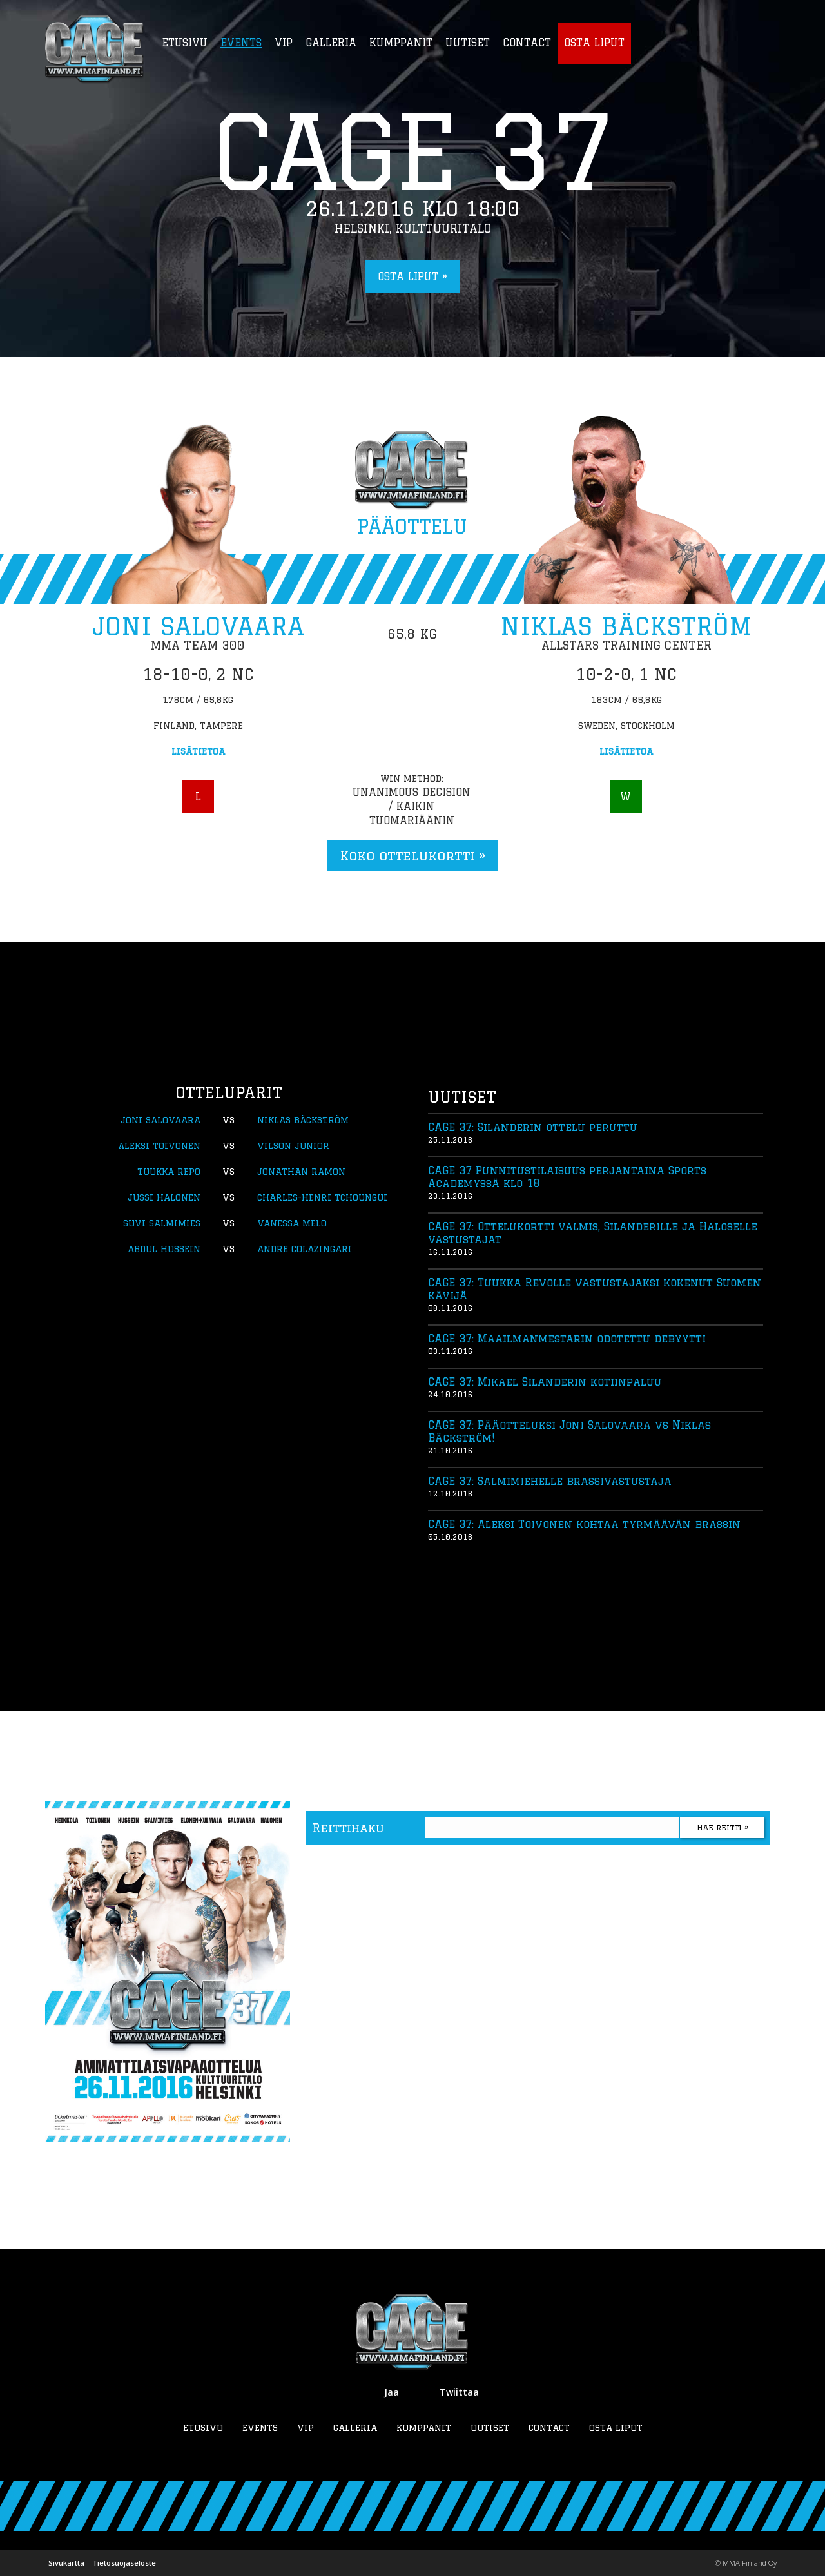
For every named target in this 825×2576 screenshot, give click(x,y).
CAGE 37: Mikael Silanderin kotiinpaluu (545, 1382)
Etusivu (203, 2428)
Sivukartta (66, 2563)
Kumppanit (423, 2428)
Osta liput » (412, 276)
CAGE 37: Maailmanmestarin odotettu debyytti (567, 1338)
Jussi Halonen (164, 1197)
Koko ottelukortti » (412, 855)
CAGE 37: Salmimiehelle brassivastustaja (550, 1481)
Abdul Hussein (164, 1249)
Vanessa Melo (292, 1223)
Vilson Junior (293, 1146)
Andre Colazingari (304, 1249)
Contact (549, 2428)
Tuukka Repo (168, 1172)
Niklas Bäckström (626, 626)
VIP (305, 2428)
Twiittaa (459, 2392)
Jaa (391, 2392)
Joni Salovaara (198, 626)
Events (260, 2428)
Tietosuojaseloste (124, 2563)
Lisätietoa (198, 751)
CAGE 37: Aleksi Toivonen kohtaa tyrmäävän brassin (584, 1524)
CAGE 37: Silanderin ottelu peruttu (532, 1127)
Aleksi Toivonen (159, 1146)
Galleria (355, 2428)
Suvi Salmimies (161, 1223)
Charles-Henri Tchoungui (322, 1197)
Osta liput (616, 2428)
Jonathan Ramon (301, 1172)
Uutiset (490, 2428)
